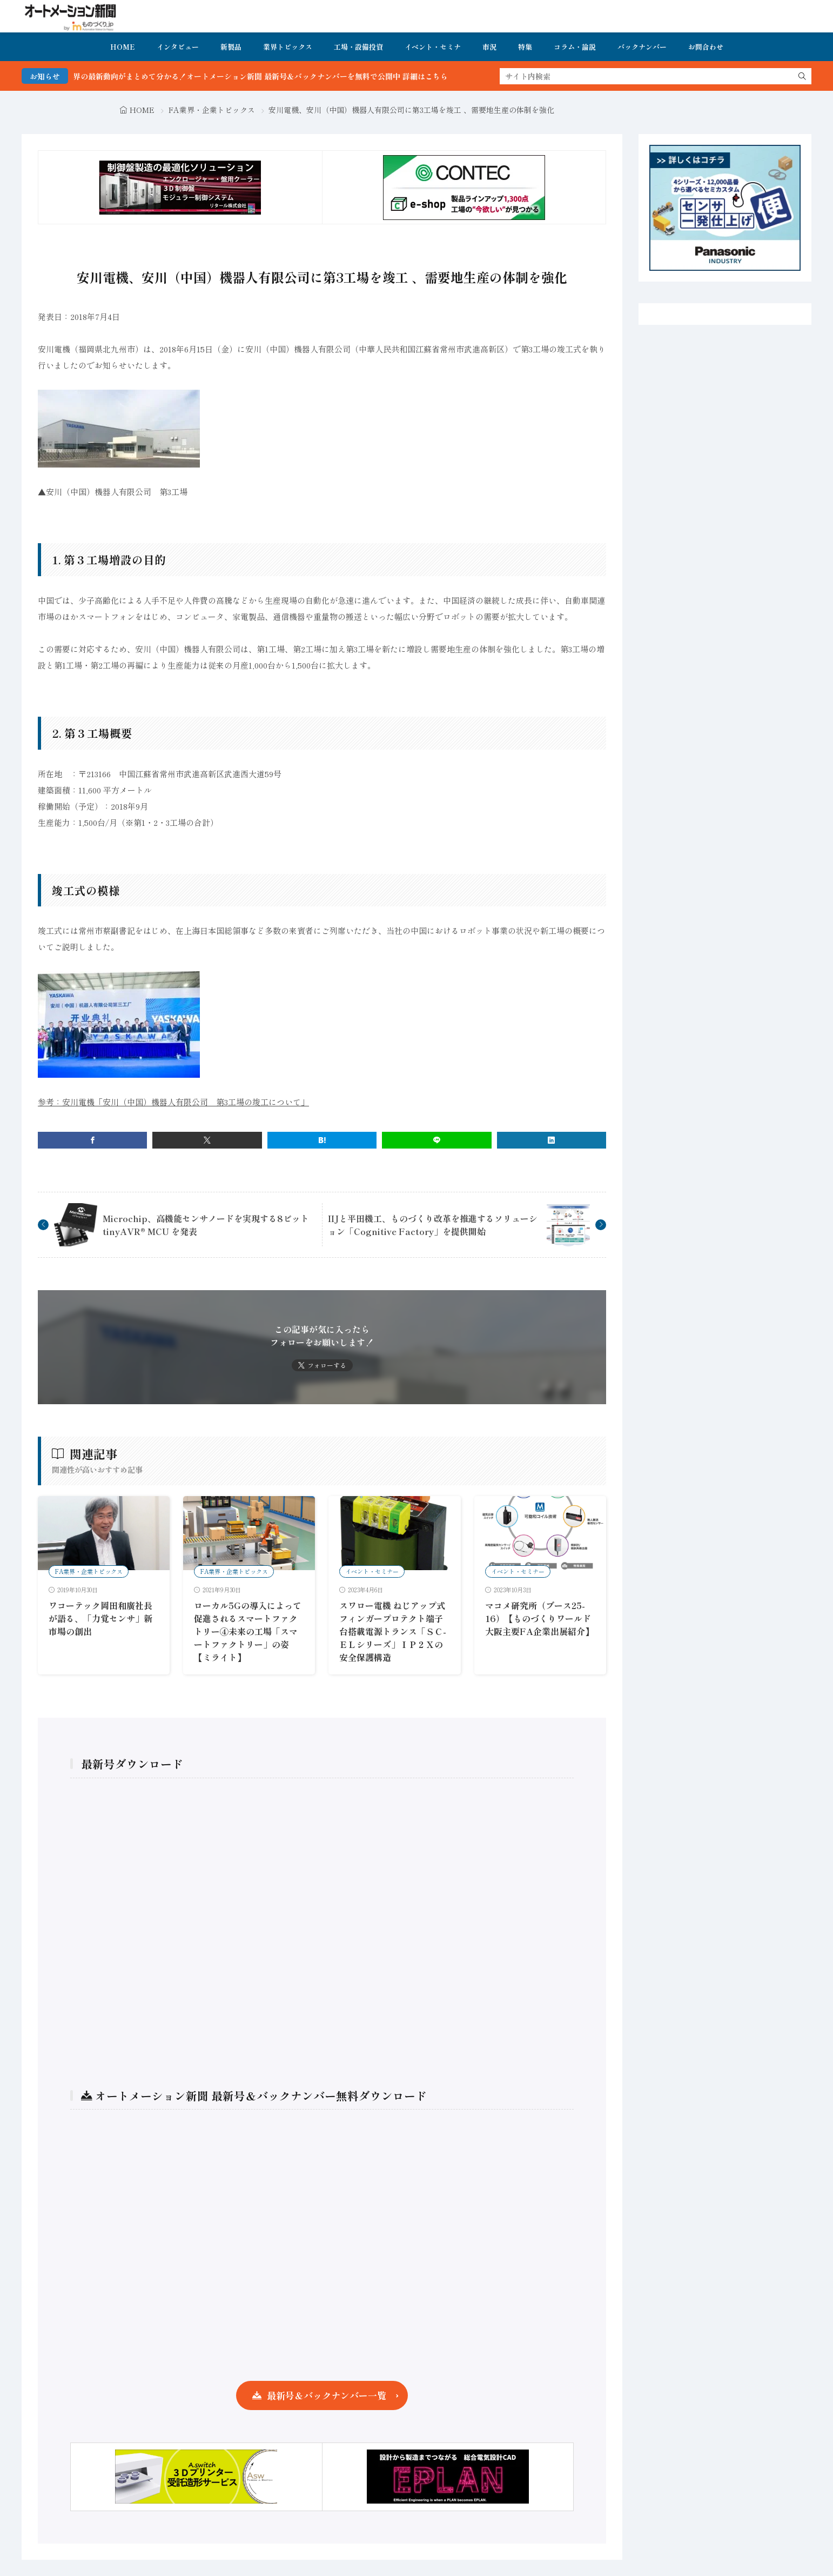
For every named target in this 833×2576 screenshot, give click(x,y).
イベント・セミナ (433, 47)
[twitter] (206, 1140)
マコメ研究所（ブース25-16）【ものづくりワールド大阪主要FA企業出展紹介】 (539, 1618)
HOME (122, 47)
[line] (436, 1140)
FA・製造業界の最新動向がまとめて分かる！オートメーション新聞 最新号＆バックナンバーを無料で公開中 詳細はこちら (278, 76)
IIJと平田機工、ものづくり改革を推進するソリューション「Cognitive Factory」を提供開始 (433, 1225)
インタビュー (178, 47)
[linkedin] (551, 1140)
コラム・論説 (575, 47)
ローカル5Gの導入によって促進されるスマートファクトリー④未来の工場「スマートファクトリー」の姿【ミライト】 (247, 1631)
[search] (802, 76)
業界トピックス (287, 47)
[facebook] (92, 1140)
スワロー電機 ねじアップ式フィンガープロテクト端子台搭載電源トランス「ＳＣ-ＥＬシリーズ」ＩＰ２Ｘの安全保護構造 (392, 1631)
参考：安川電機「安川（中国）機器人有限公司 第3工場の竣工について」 (173, 1101)
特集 (525, 47)
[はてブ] (322, 1140)
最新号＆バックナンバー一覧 (326, 2395)
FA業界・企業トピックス (212, 109)
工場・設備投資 (358, 47)
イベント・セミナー (372, 1571)
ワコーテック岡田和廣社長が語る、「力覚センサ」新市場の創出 (100, 1618)
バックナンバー (642, 47)
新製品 (230, 47)
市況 (489, 47)
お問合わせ (705, 47)
